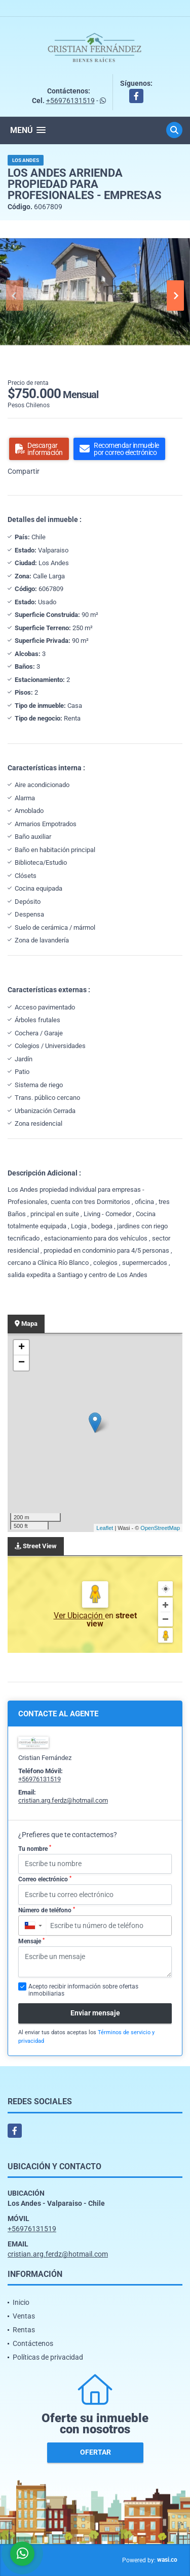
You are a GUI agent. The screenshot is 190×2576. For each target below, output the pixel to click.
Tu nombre (34, 1848)
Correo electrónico (44, 1879)
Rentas (24, 2330)
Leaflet (104, 1528)
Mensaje (31, 1941)
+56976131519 (70, 100)
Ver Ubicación (79, 1615)
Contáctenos (33, 2343)
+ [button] (21, 1347)
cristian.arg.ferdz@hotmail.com (63, 1800)
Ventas (24, 2316)
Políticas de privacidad (48, 2357)
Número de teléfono (46, 1910)
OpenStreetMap (160, 1528)
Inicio (21, 2302)
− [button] (21, 1363)
